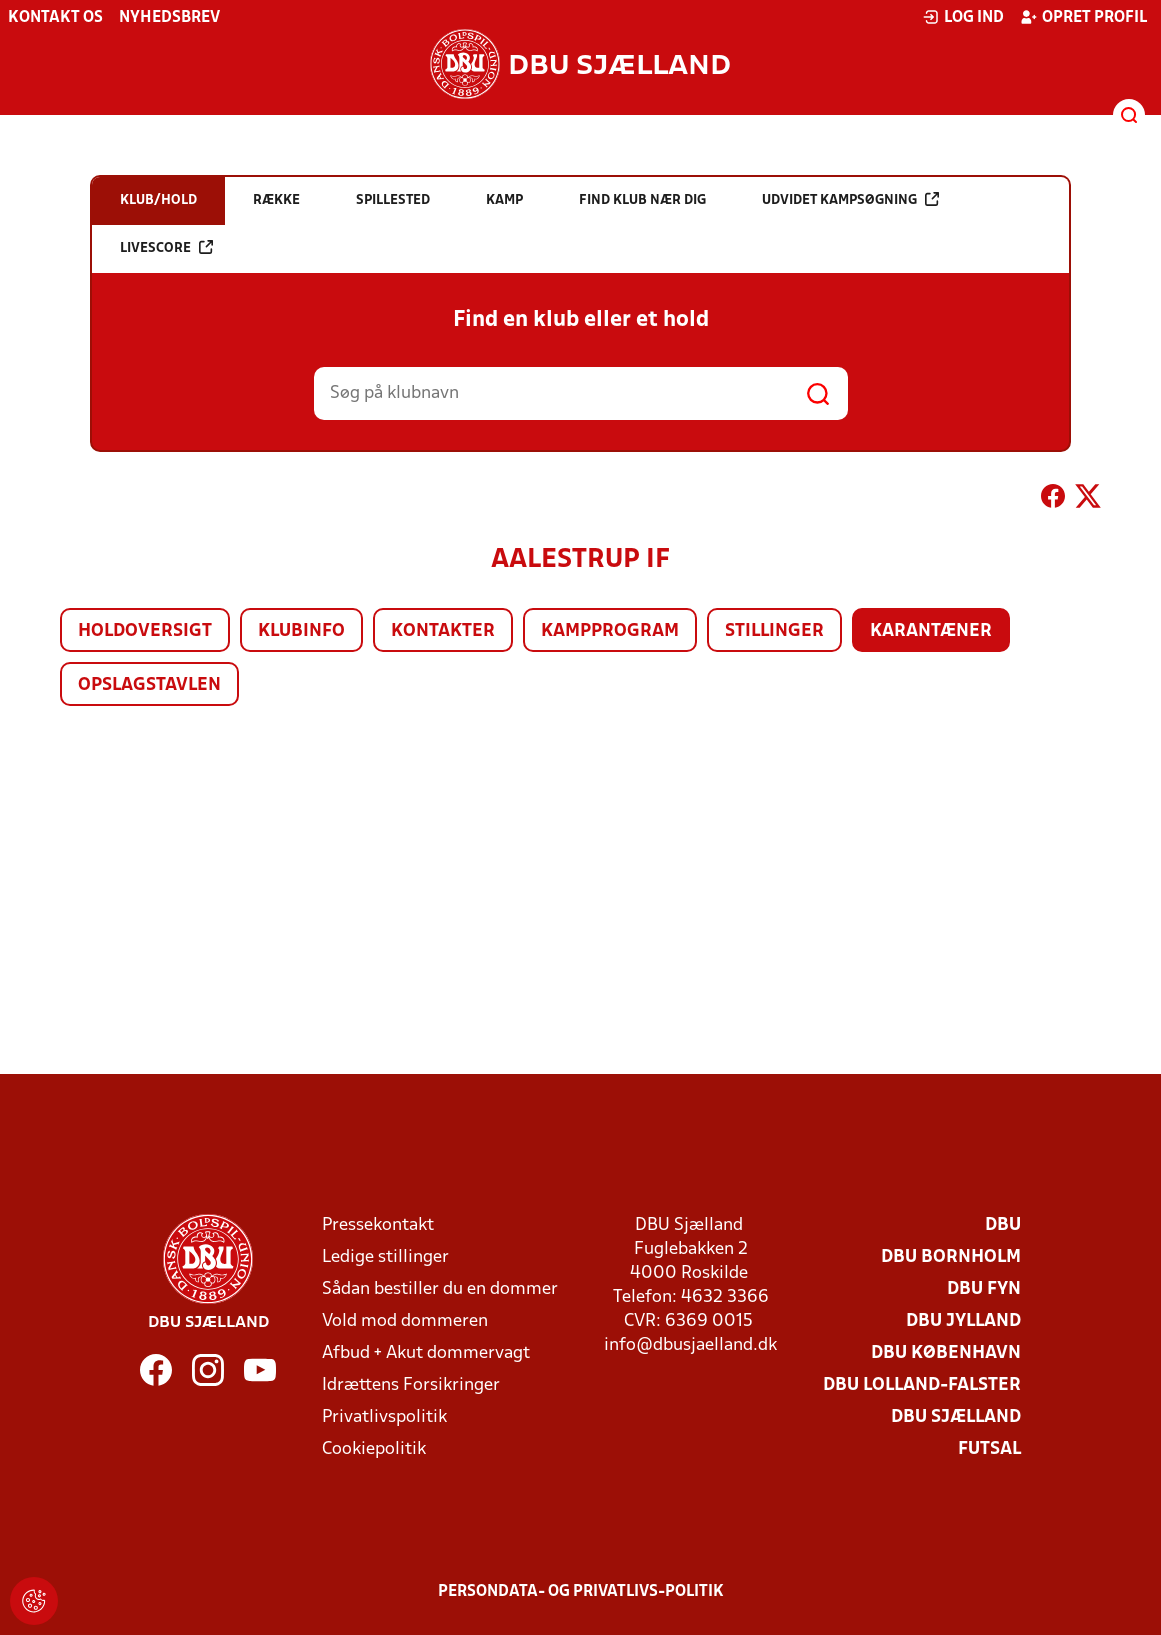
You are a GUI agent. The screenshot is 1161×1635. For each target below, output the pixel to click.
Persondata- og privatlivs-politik (581, 1592)
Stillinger (774, 631)
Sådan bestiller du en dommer (440, 1289)
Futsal (989, 1449)
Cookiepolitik (374, 1449)
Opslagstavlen (149, 685)
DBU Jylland (963, 1321)
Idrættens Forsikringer (411, 1385)
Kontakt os (55, 18)
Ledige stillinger (385, 1257)
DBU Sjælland (956, 1417)
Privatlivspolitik (384, 1417)
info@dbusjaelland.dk (690, 1345)
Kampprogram (610, 631)
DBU (1003, 1225)
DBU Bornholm (951, 1257)
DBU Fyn (984, 1289)
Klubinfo (301, 631)
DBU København (946, 1353)
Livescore (166, 247)
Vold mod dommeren (405, 1321)
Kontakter (443, 631)
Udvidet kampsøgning (850, 199)
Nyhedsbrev (169, 18)
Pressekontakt (378, 1225)
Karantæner (931, 631)
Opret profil (1083, 17)
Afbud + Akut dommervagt (426, 1353)
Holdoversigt (145, 631)
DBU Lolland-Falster (922, 1385)
